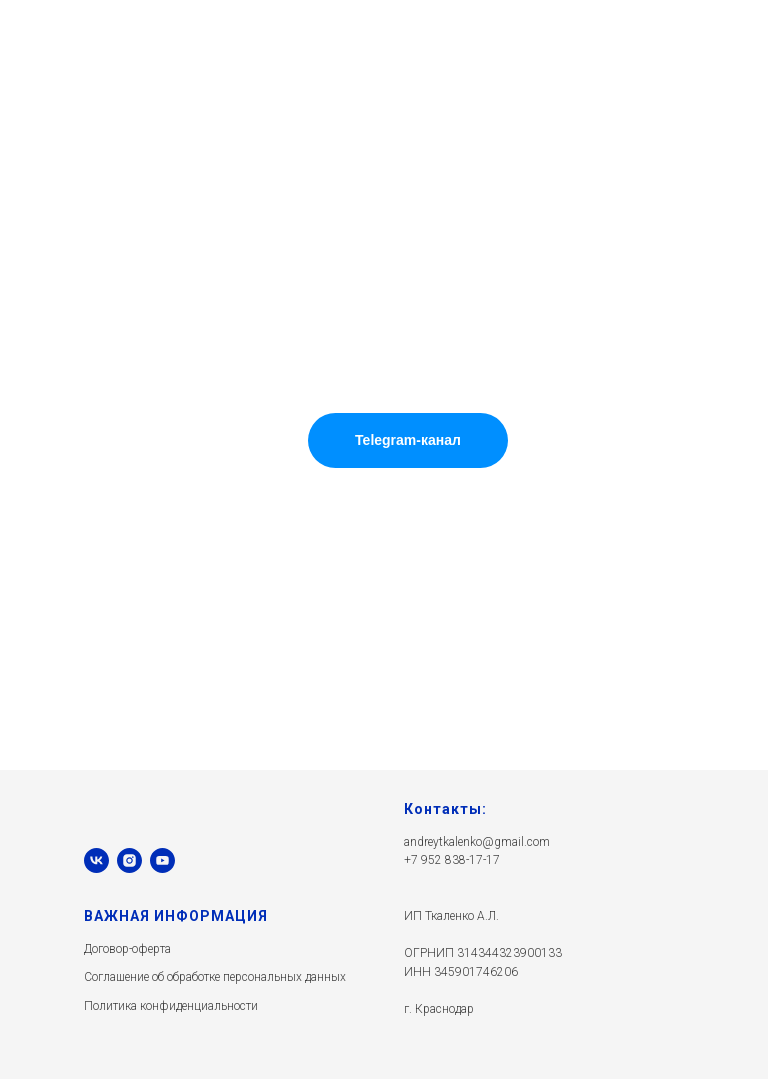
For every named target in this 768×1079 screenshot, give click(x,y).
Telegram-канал (408, 440)
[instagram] (129, 860)
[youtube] (162, 860)
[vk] (96, 860)
